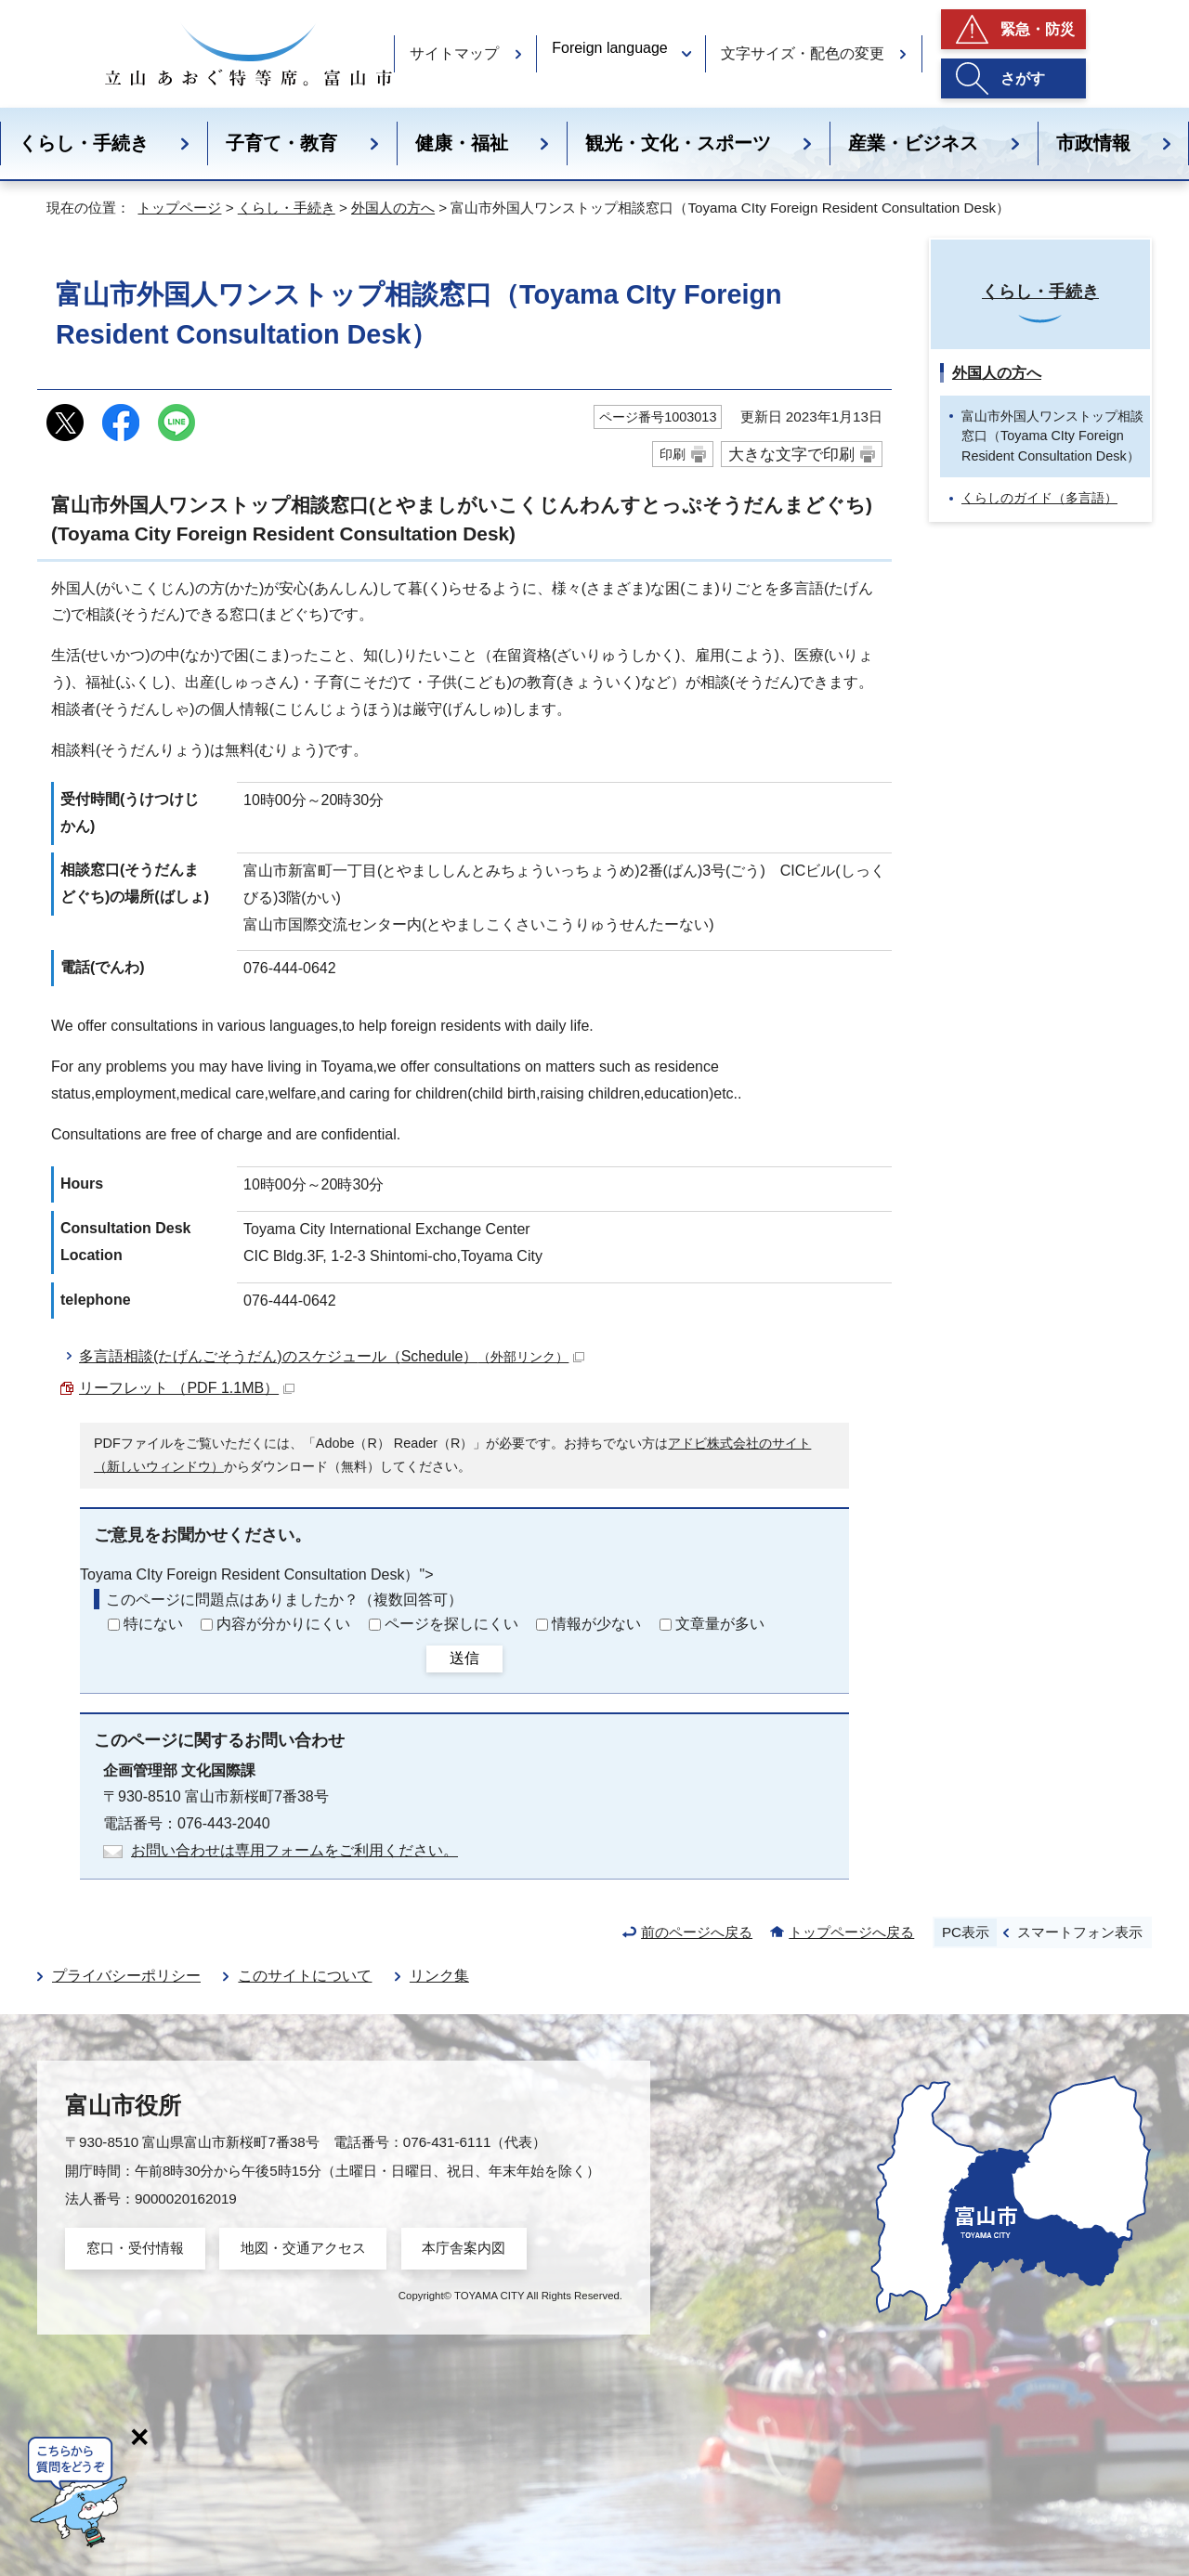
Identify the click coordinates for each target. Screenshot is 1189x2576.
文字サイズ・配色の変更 (802, 53)
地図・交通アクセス (303, 2248)
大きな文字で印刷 (791, 454)
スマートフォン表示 (1080, 1932)
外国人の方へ (393, 207)
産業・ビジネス (913, 143)
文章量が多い (719, 1624)
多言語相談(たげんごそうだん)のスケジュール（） (331, 1356)
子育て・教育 (281, 143)
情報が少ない (596, 1624)
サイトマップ (454, 53)
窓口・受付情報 (135, 2248)
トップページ (179, 207)
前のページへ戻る (696, 1932)
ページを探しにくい (451, 1624)
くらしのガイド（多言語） (1039, 497)
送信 (464, 1658)
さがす (1022, 78)
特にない (153, 1624)
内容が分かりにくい (283, 1624)
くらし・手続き (84, 143)
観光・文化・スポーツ (678, 143)
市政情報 (1093, 143)
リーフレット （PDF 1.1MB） (186, 1388)
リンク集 (439, 1976)
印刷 (673, 454)
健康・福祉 (461, 143)
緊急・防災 (1037, 29)
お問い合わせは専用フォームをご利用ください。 (294, 1850)
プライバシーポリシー (126, 1976)
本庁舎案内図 (463, 2248)
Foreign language (610, 48)
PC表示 (965, 1932)
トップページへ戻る (851, 1932)
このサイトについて (305, 1976)
